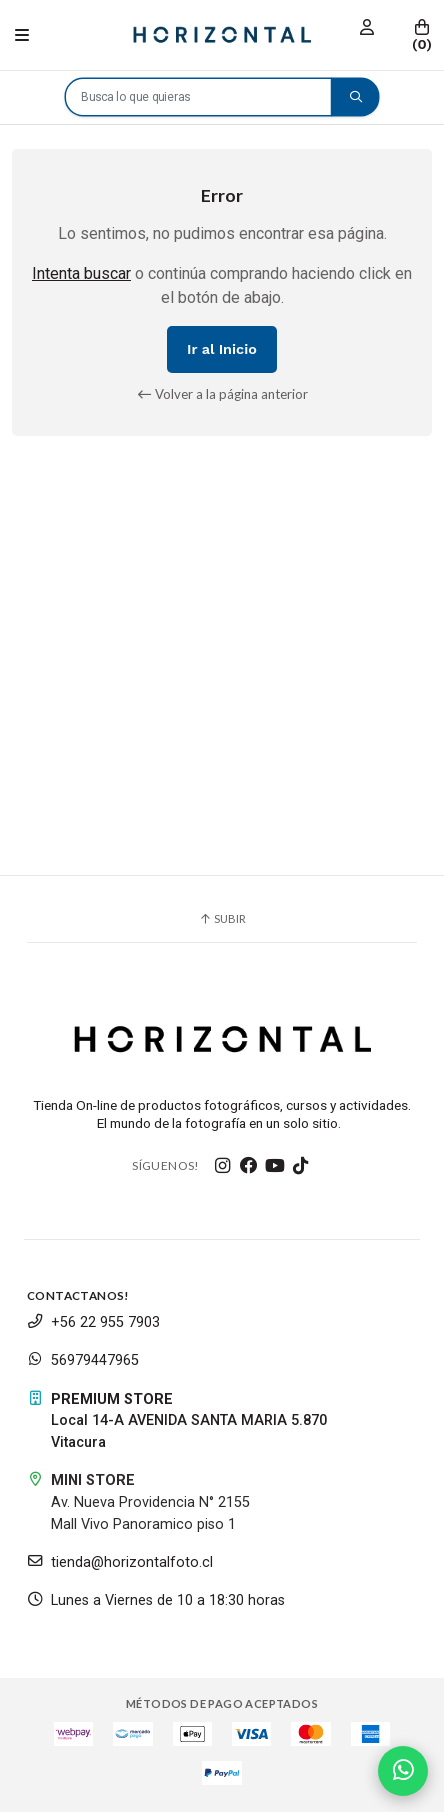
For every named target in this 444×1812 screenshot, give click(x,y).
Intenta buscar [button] (81, 273)
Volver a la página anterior (222, 394)
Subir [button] (222, 918)
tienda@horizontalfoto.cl (120, 1562)
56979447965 (83, 1360)
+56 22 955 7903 (93, 1322)
